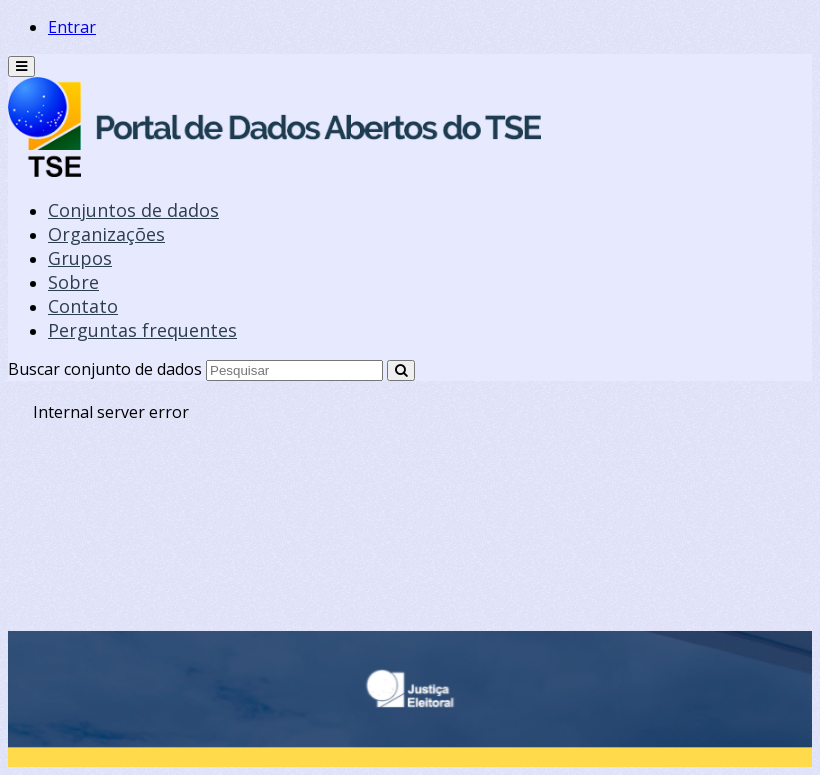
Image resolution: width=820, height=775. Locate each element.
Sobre (73, 282)
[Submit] (401, 370)
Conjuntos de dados (133, 210)
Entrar (72, 27)
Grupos (80, 258)
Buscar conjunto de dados (105, 369)
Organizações (106, 234)
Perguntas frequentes (142, 330)
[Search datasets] (294, 370)
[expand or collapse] (21, 66)
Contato (83, 306)
